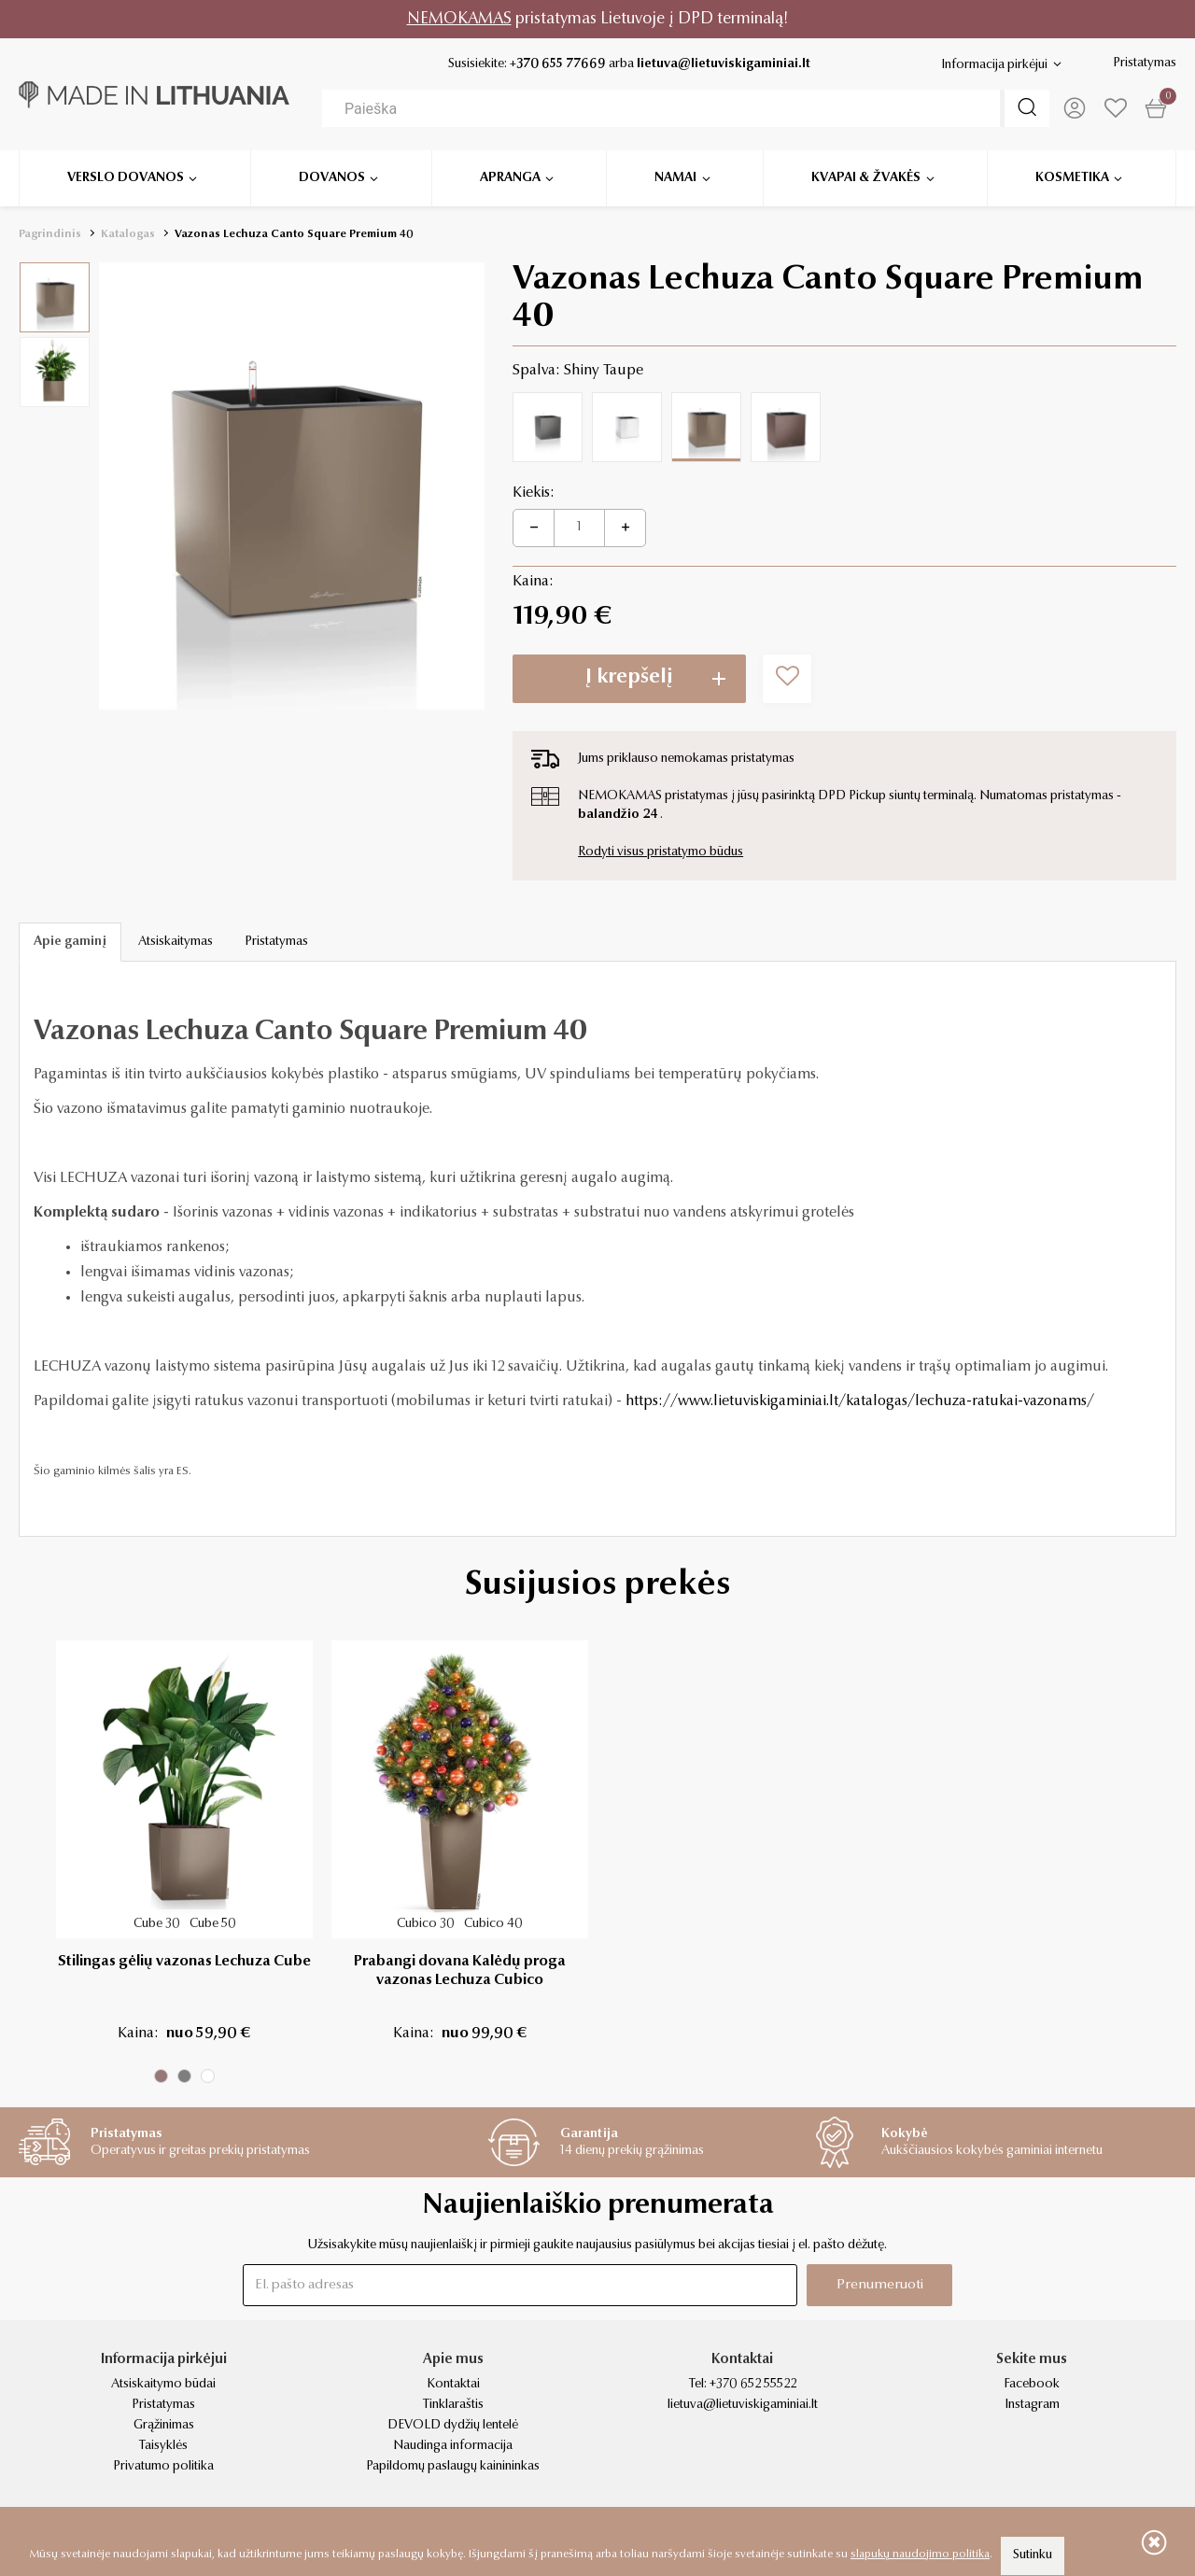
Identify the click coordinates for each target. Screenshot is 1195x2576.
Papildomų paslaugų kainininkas (453, 2466)
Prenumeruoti (879, 2285)
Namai (675, 176)
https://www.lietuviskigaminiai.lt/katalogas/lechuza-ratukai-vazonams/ (860, 1401)
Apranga (510, 176)
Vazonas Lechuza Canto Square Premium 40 (294, 234)
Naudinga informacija (453, 2446)
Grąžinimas (164, 2425)
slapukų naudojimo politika (920, 2554)
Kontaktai (453, 2384)
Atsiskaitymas (175, 942)
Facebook (1032, 2384)
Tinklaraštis (453, 2405)
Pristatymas (1144, 63)
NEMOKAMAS (459, 19)
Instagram (1032, 2405)
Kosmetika (1072, 176)
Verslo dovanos (125, 176)
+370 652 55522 (753, 2384)
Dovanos (332, 176)
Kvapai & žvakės (866, 176)
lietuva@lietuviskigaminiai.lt (723, 64)
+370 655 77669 (558, 64)
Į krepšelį (629, 678)
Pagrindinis (50, 234)
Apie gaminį (70, 942)
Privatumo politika (163, 2466)
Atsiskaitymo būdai (163, 2384)
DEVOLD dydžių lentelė (452, 2425)
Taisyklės (163, 2446)
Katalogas (128, 234)
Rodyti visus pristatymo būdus (660, 852)
